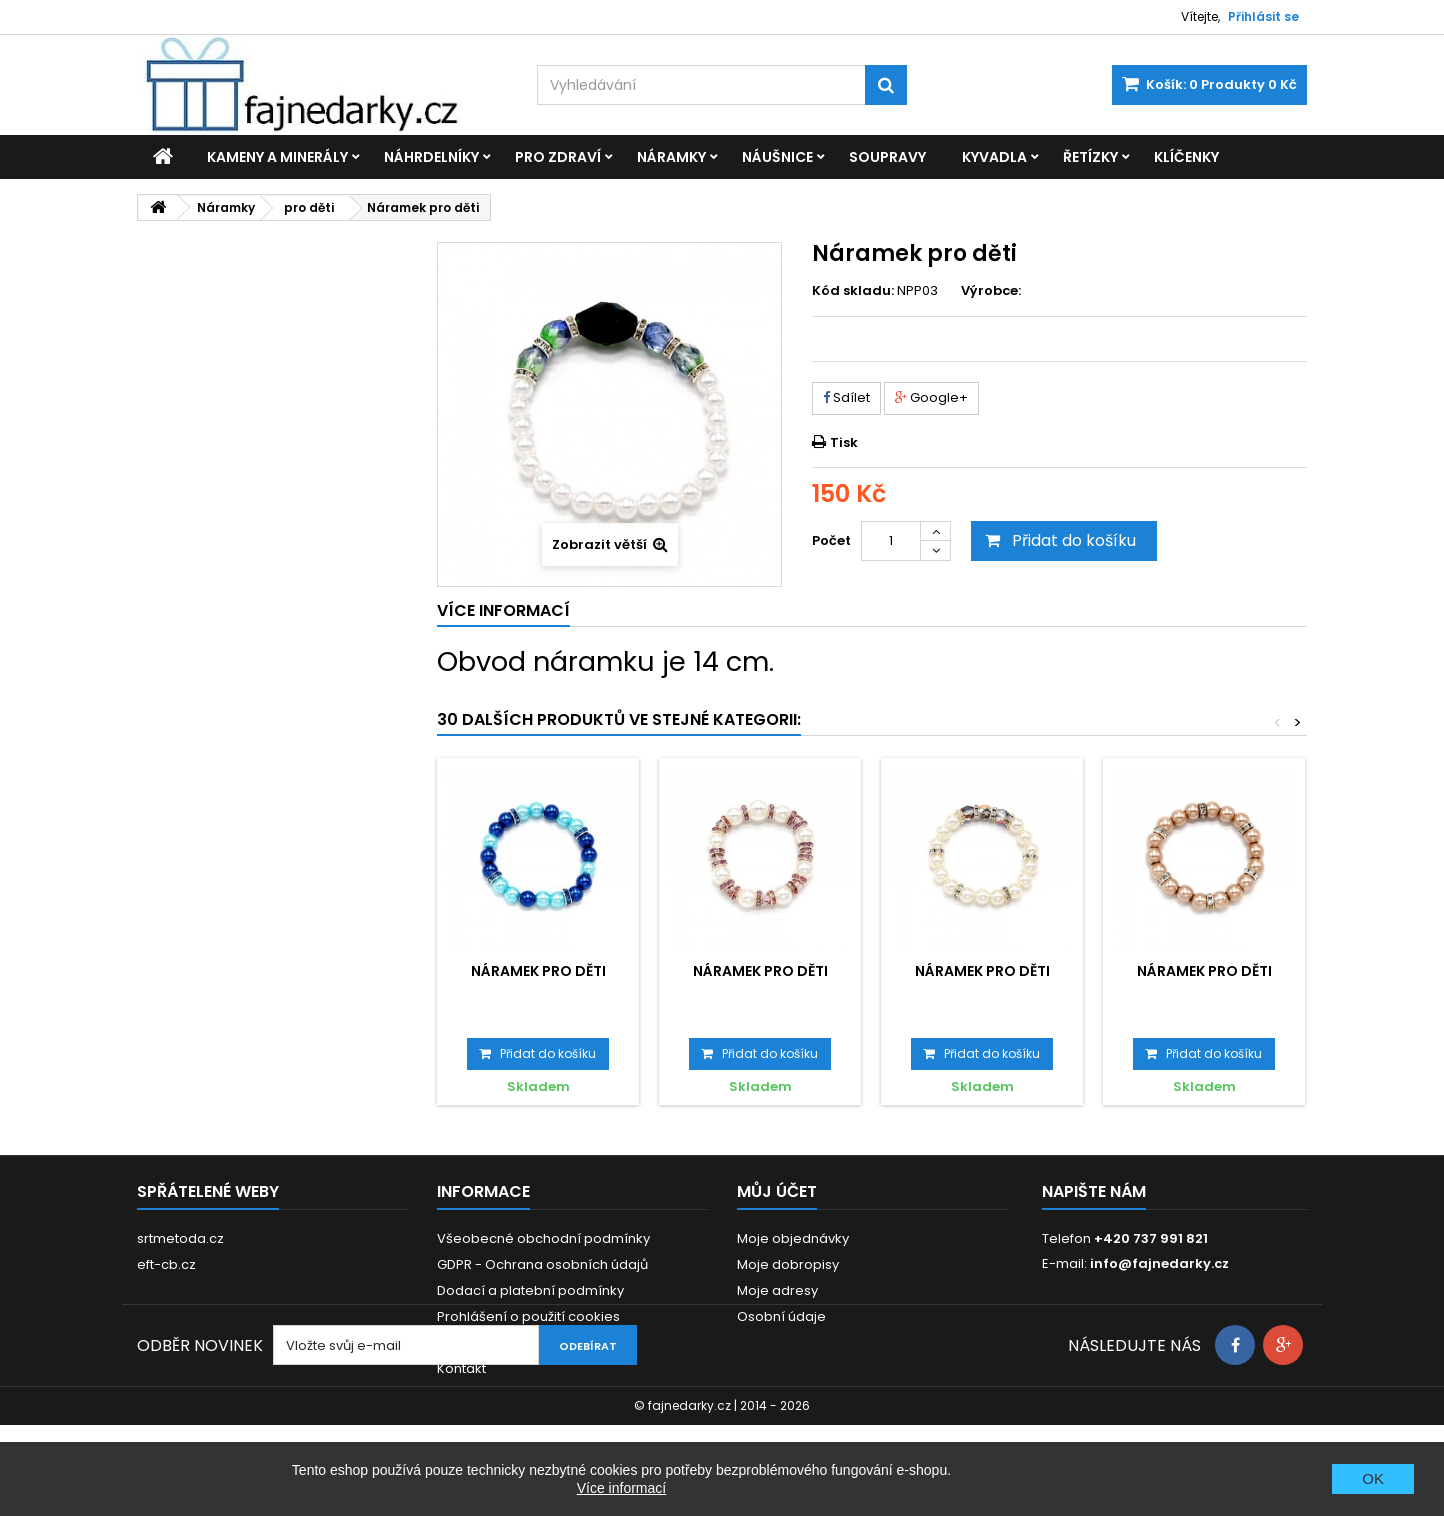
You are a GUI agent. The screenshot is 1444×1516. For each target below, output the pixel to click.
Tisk (844, 442)
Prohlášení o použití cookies (528, 1316)
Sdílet (846, 397)
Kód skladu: (853, 291)
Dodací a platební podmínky (530, 1290)
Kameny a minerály (277, 157)
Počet (831, 540)
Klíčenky (1186, 157)
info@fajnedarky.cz (1159, 1263)
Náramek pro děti (538, 971)
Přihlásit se (1263, 16)
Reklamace (474, 1342)
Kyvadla (994, 157)
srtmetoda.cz (180, 1238)
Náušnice (777, 157)
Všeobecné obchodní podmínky (543, 1238)
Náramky (671, 157)
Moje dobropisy (788, 1264)
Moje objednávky (793, 1238)
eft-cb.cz (166, 1264)
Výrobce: (991, 291)
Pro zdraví (558, 157)
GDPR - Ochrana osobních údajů (542, 1264)
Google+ (931, 397)
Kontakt (461, 1368)
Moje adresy (777, 1290)
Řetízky (1090, 157)
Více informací (621, 1488)
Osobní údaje (781, 1316)
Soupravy (887, 157)
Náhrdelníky (431, 157)
